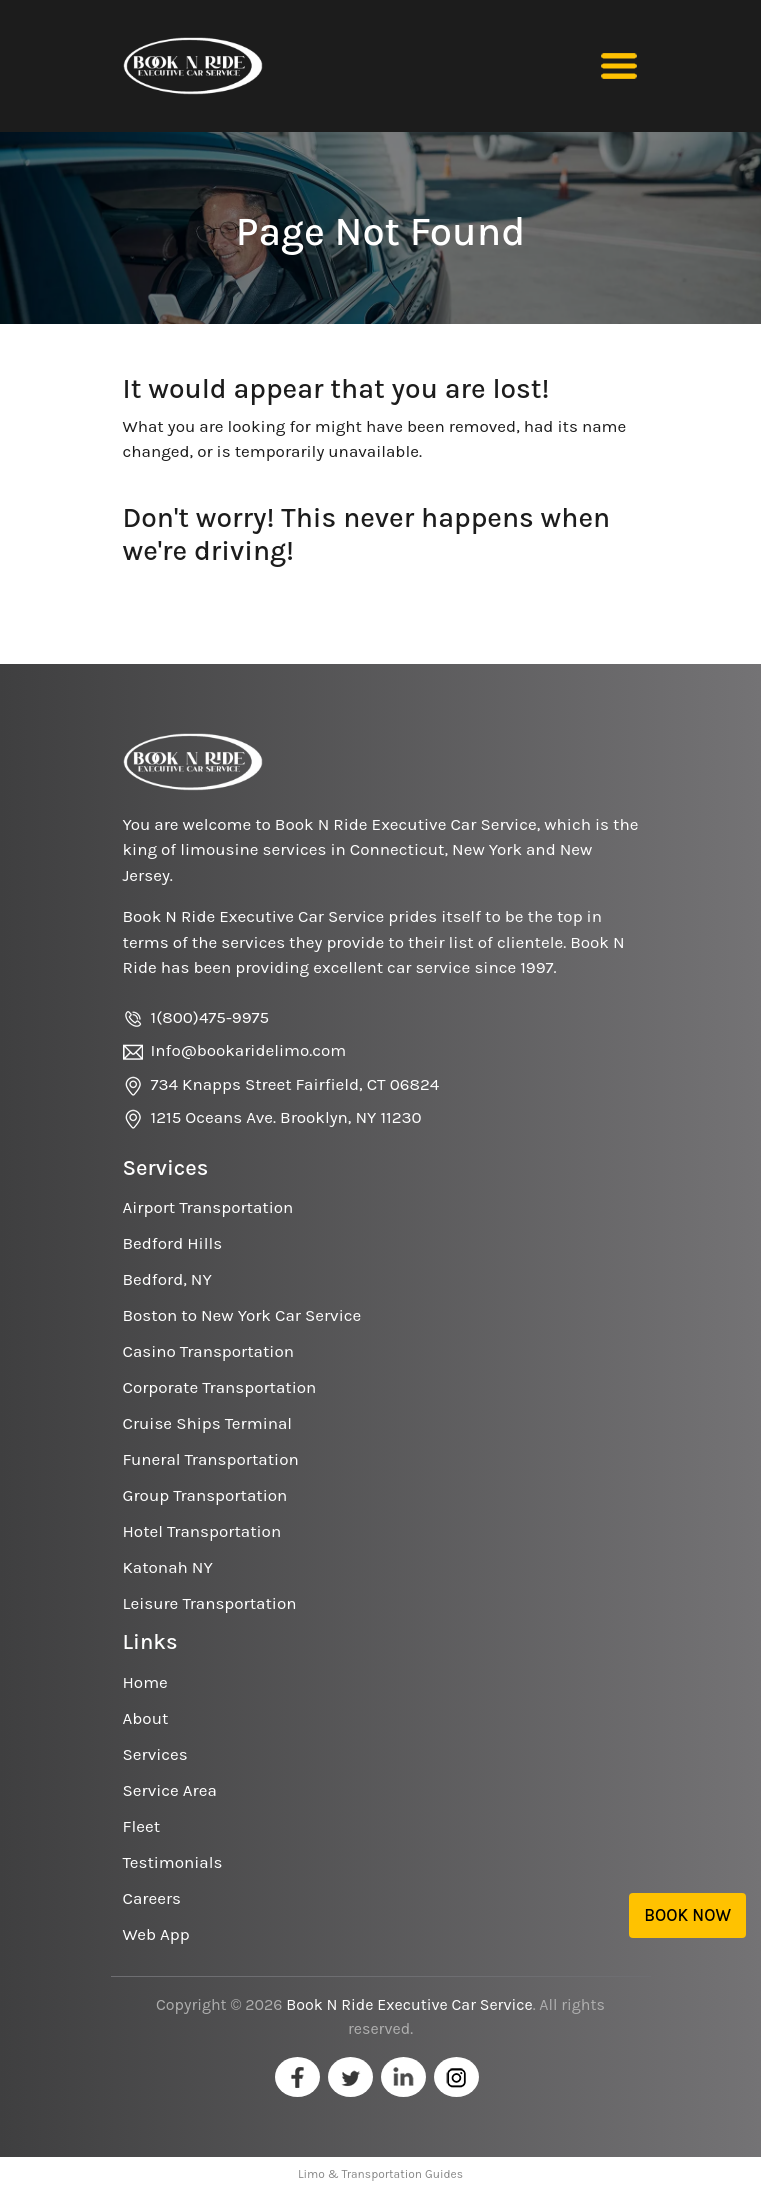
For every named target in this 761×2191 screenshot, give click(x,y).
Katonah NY (168, 1567)
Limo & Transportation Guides (380, 2174)
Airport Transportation (208, 1207)
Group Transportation (205, 1495)
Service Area (170, 1790)
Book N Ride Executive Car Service (409, 2004)
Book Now (687, 1915)
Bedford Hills (173, 1243)
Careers (152, 1898)
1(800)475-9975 (210, 1017)
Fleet (142, 1826)
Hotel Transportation (202, 1531)
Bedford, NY (167, 1279)
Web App (156, 1934)
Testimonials (173, 1862)
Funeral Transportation (211, 1459)
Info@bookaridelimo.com (249, 1050)
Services (155, 1754)
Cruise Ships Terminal (208, 1423)
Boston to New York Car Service (242, 1315)
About (146, 1718)
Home (145, 1682)
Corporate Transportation (220, 1387)
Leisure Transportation (210, 1603)
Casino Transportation (208, 1351)
